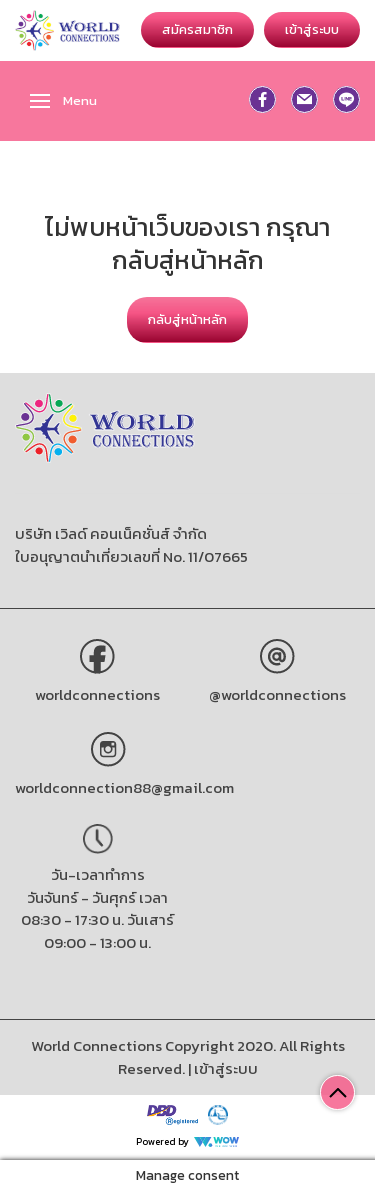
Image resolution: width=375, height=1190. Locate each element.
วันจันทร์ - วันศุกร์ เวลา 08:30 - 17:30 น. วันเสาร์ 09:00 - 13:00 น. (97, 920)
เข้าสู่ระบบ (312, 29)
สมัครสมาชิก (197, 29)
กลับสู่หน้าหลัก (187, 319)
